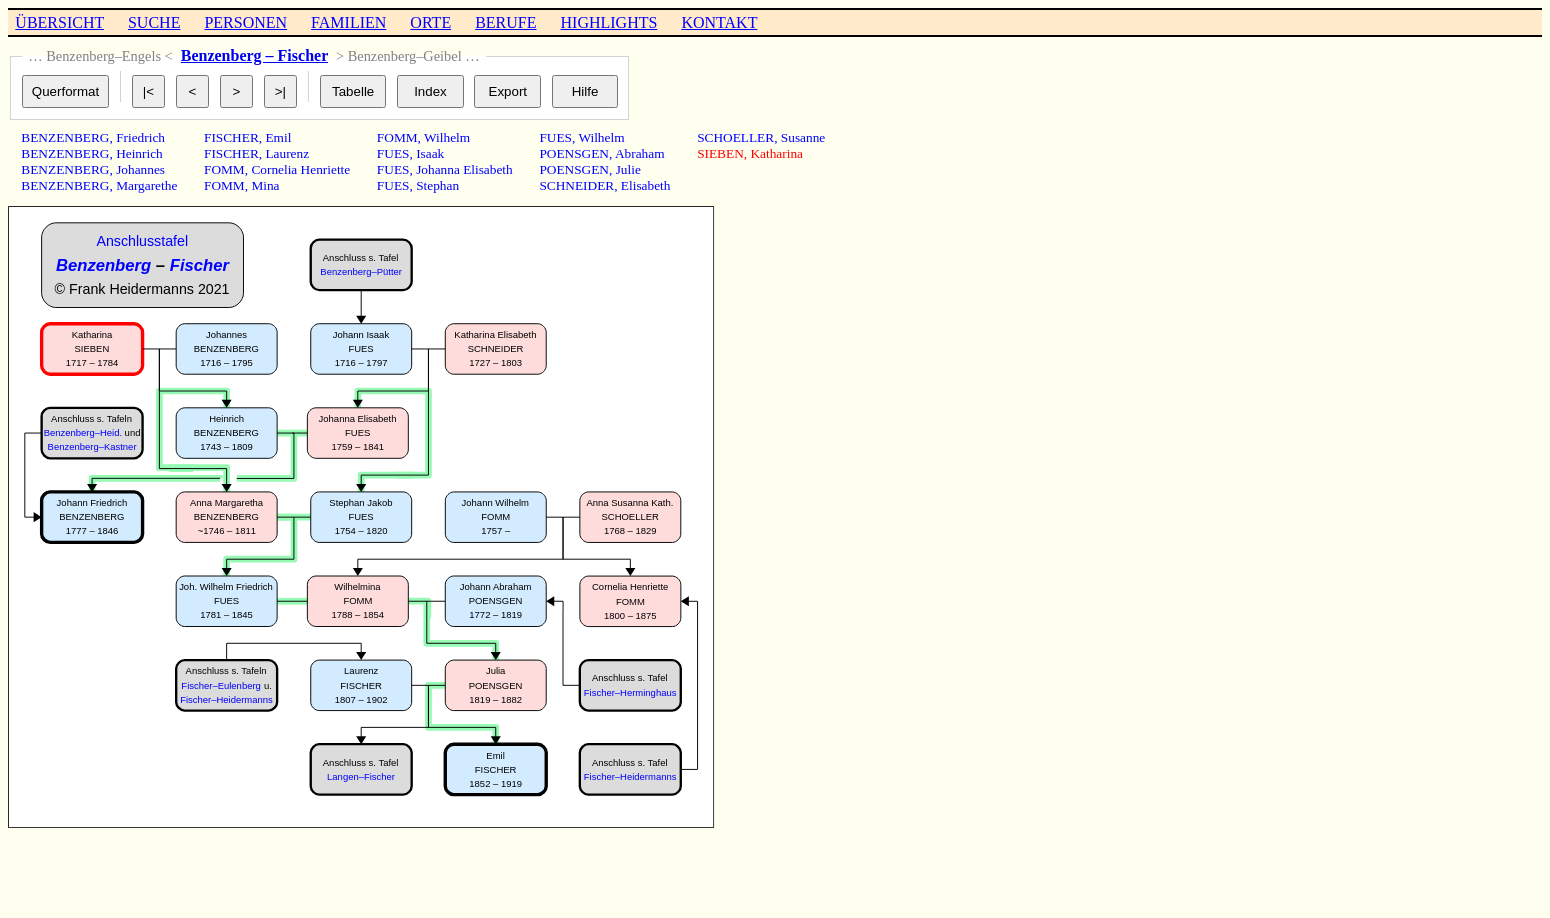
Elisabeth (646, 185)
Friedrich (140, 137)
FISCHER (231, 137)
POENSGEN (574, 153)
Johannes (140, 169)
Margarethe (146, 185)
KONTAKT (719, 22)
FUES (393, 153)
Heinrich (139, 153)
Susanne (803, 137)
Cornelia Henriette (300, 169)
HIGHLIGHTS (609, 22)
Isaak (430, 153)
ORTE (430, 22)
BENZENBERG (65, 137)
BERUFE (505, 22)
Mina (265, 185)
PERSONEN (245, 22)
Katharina (776, 153)
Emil (278, 137)
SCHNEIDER (576, 185)
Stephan (437, 185)
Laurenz (287, 153)
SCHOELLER (735, 137)
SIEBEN (720, 153)
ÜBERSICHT (59, 22)
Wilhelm (447, 137)
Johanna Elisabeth (464, 169)
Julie (628, 169)
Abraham (640, 153)
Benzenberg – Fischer (254, 55)
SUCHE (154, 22)
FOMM (224, 169)
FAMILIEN (348, 22)
